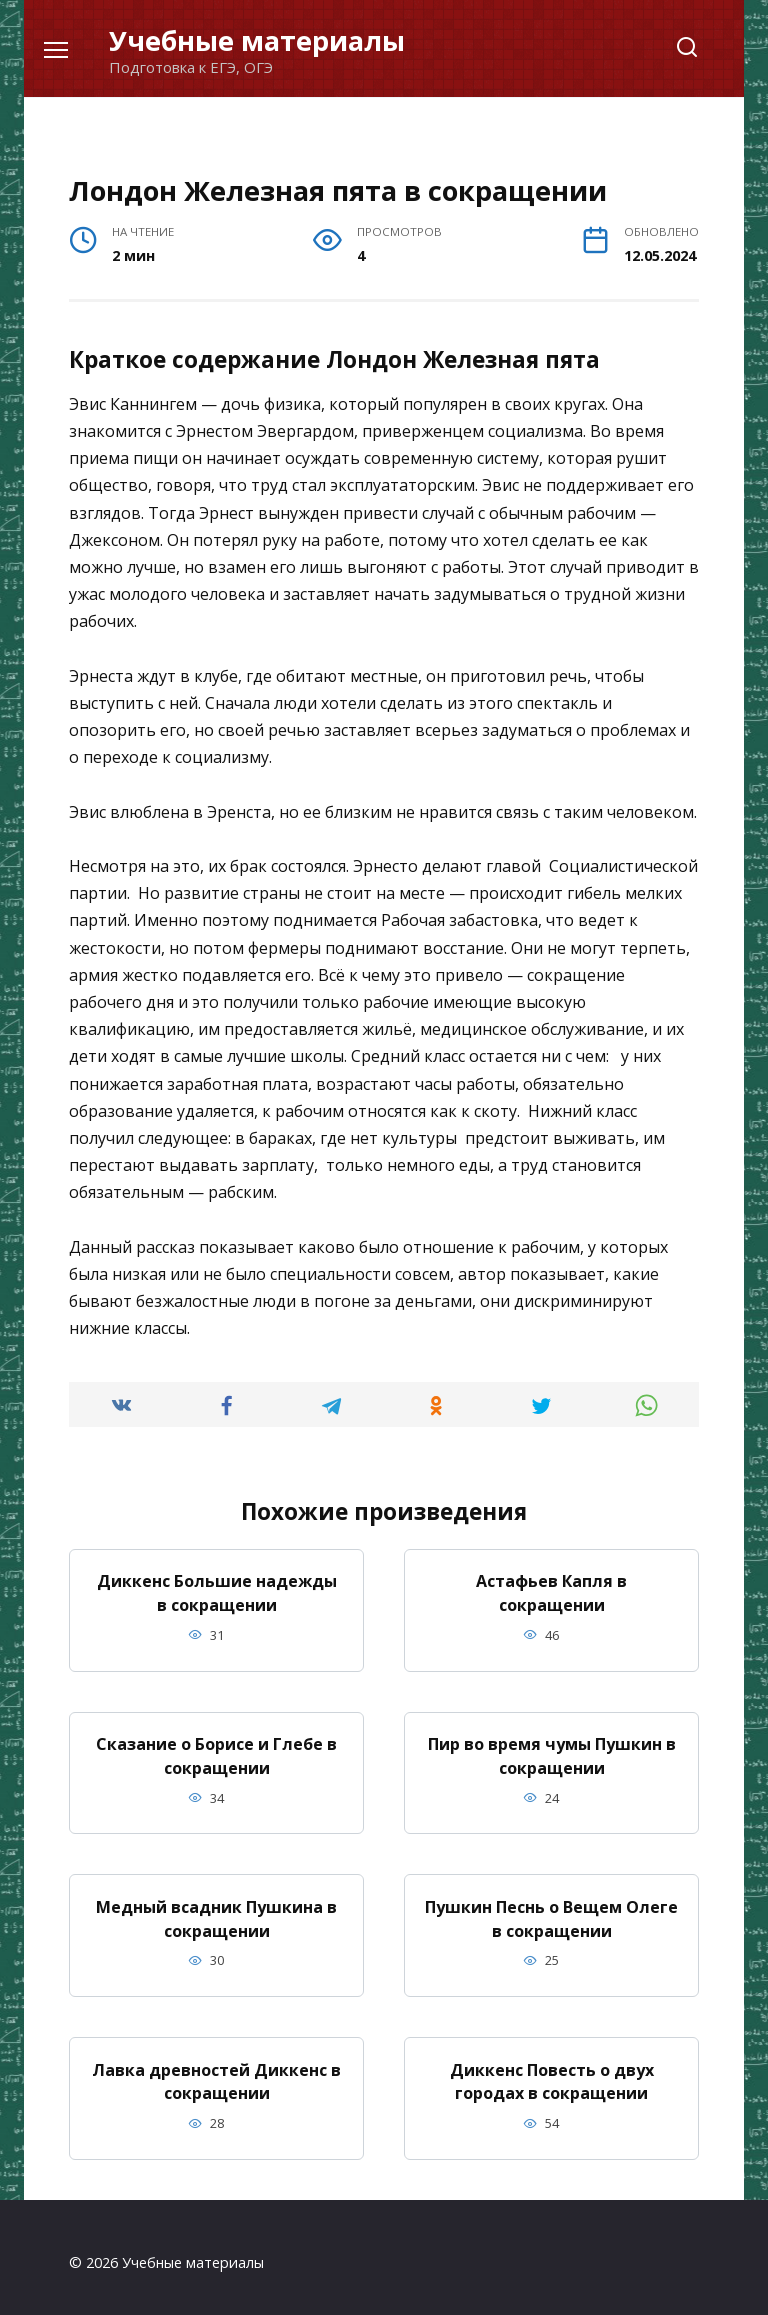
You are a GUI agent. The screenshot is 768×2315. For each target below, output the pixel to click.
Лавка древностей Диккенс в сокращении (216, 2072)
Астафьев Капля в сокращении (551, 1592)
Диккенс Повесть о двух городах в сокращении (552, 2072)
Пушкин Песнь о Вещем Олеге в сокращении (551, 1912)
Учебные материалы (257, 40)
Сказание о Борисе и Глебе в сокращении (216, 1752)
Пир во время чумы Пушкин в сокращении (552, 1752)
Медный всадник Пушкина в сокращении (216, 1912)
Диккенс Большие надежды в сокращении (217, 1592)
